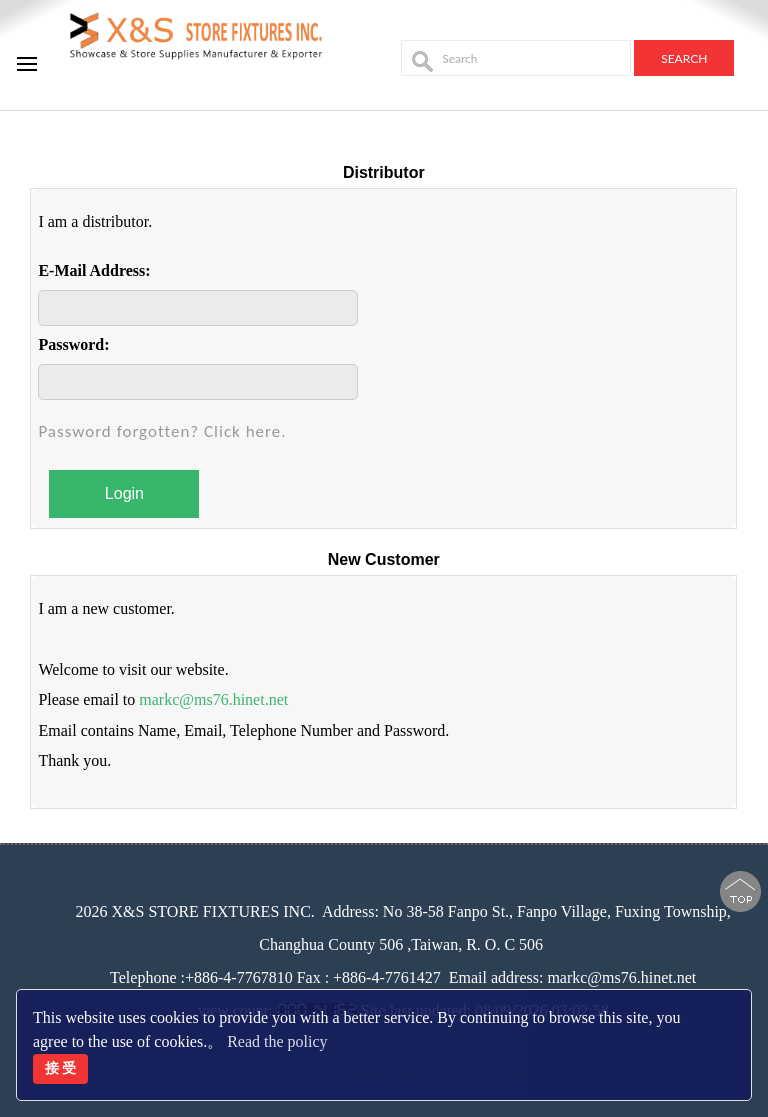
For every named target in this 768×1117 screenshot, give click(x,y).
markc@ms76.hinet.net (213, 699)
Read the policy (277, 1041)
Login (124, 493)
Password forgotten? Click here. (162, 431)
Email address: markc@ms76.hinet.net (573, 977)
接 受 (61, 1068)
